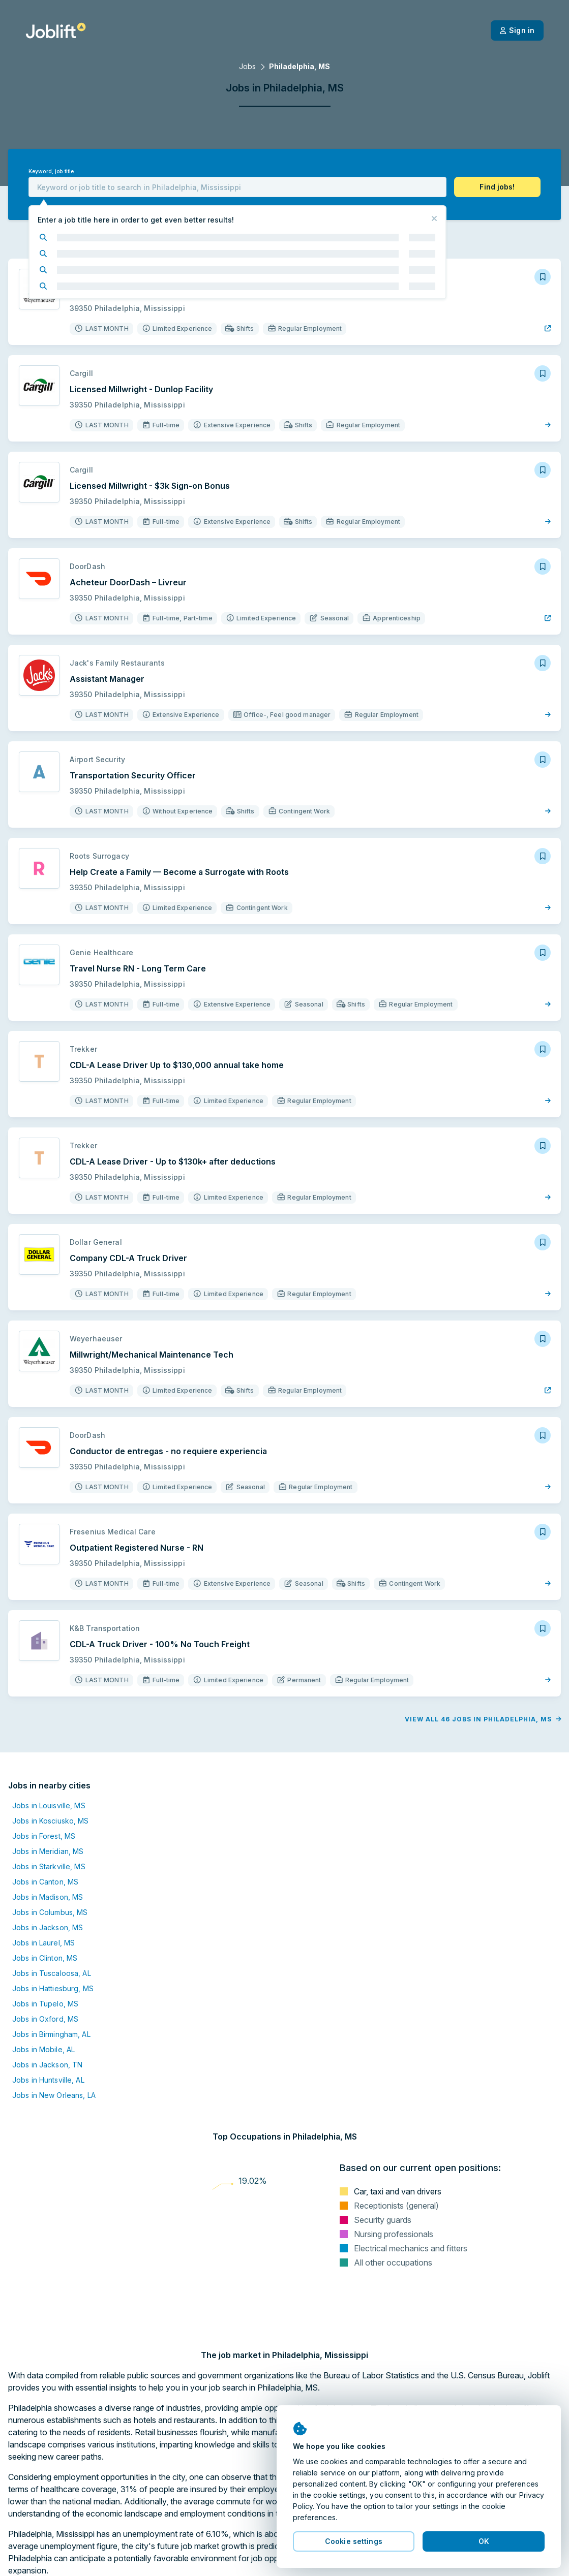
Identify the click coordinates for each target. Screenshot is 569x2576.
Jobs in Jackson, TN (47, 2064)
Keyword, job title (51, 171)
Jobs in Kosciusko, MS (50, 1820)
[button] (497, 187)
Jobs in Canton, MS (45, 1881)
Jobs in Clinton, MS (44, 1958)
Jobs (247, 66)
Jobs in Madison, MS (47, 1897)
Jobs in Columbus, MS (49, 1912)
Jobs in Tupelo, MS (45, 2003)
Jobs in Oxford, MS (45, 2019)
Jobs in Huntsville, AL (48, 2080)
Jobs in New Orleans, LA (54, 2095)
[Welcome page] (55, 30)
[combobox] (237, 187)
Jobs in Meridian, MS (47, 1851)
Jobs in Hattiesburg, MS (53, 1988)
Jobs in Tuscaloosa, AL (51, 1973)
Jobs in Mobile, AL (43, 2049)
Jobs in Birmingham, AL (51, 2034)
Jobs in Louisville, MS (48, 1805)
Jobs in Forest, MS (43, 1836)
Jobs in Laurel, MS (43, 1942)
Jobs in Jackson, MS (47, 1927)
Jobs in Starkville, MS (48, 1866)
